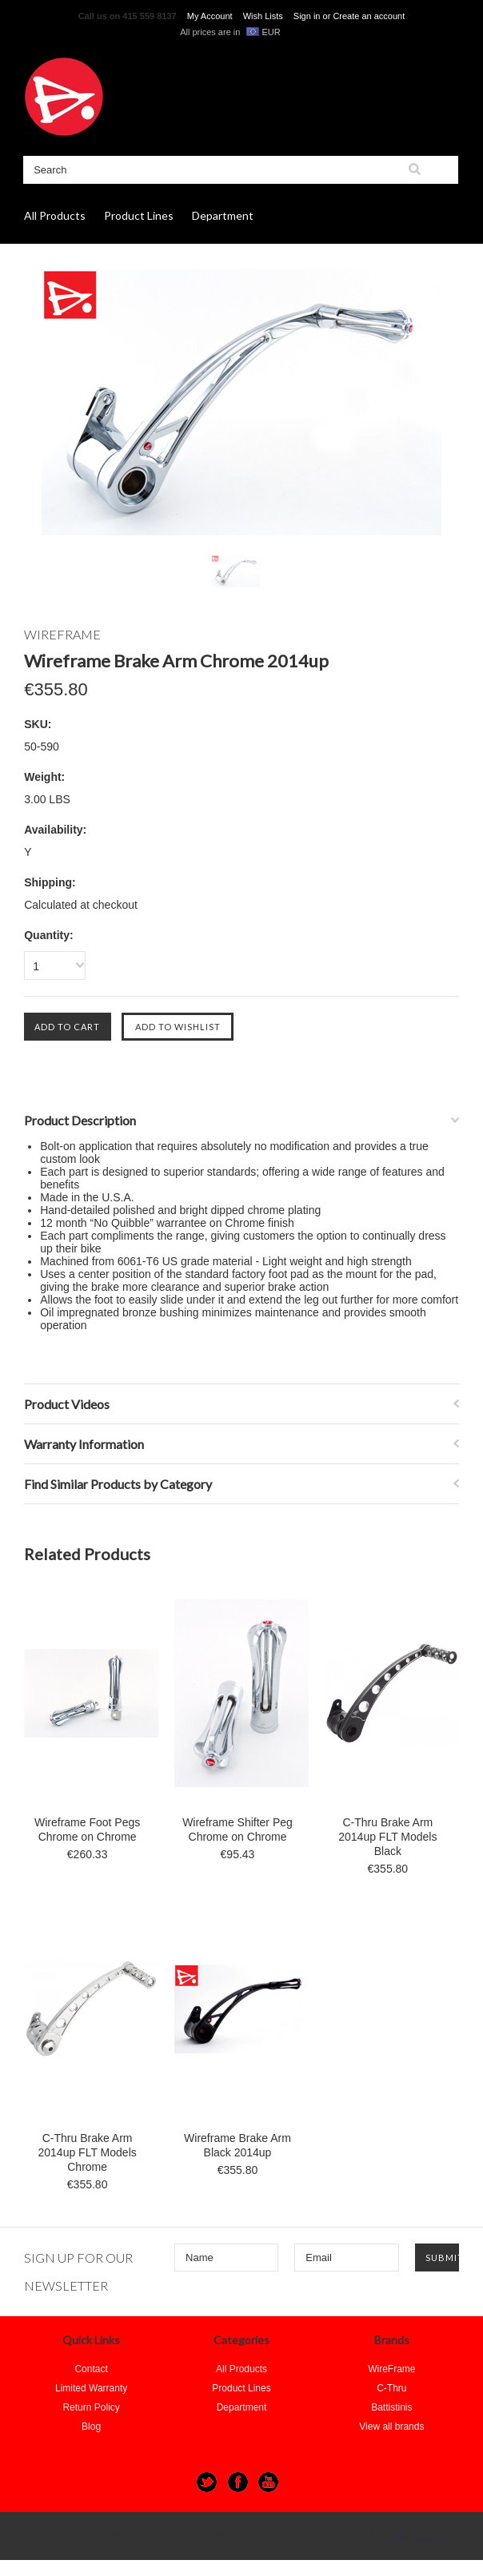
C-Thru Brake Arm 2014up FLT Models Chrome (87, 2152)
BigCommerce (421, 2537)
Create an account (369, 16)
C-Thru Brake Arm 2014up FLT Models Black (387, 1836)
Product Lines (139, 215)
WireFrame (391, 2369)
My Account (210, 16)
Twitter (207, 2482)
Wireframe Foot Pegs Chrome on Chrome (87, 1829)
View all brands (391, 2426)
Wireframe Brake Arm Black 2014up (237, 2145)
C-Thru (391, 2388)
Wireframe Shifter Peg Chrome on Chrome (237, 1829)
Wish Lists (263, 16)
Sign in (307, 16)
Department (222, 215)
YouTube (268, 2482)
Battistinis (391, 2407)
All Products (55, 215)
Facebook (238, 2482)
